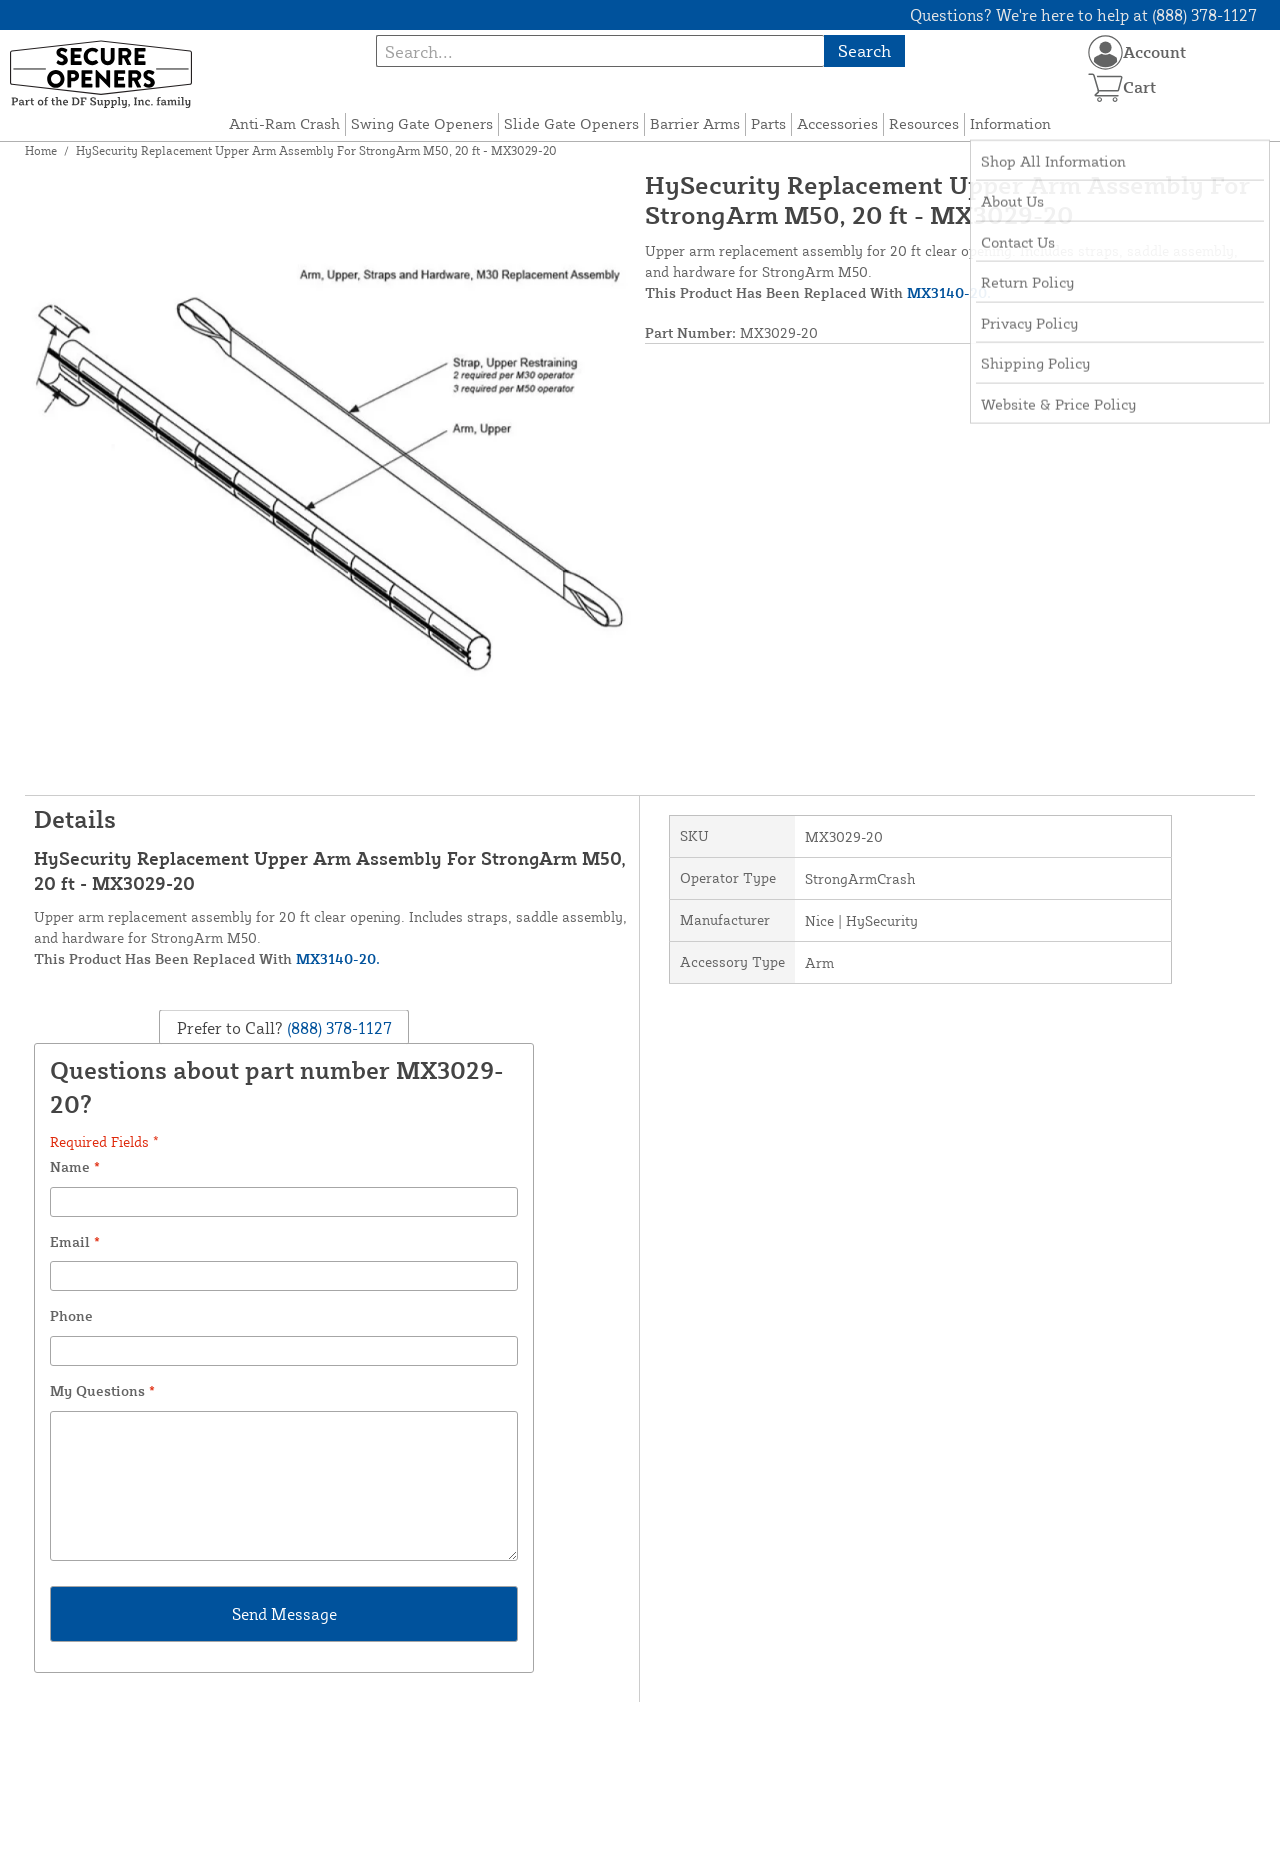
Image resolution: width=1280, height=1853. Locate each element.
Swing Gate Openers (422, 123)
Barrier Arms (695, 123)
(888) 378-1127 (337, 1027)
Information (1010, 123)
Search (864, 50)
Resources (924, 123)
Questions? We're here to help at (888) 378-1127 (1083, 15)
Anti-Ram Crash (284, 123)
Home (41, 150)
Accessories (837, 123)
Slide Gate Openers (571, 123)
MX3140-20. (949, 292)
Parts (768, 123)
